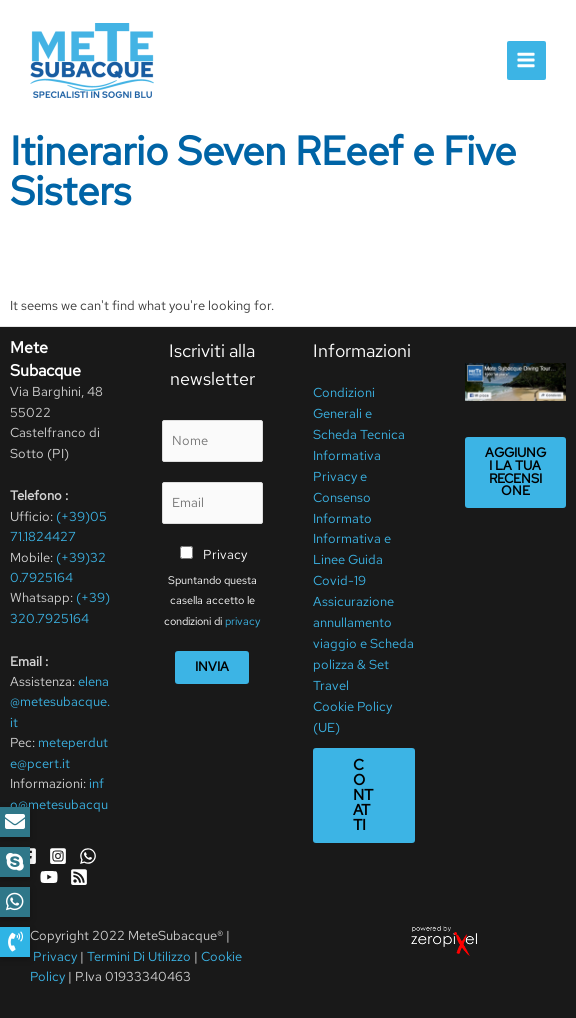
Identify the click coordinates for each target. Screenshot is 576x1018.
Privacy (225, 554)
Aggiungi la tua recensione (515, 471)
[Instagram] (58, 856)
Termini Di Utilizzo (140, 956)
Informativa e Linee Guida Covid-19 (352, 556)
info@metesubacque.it (59, 804)
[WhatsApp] (88, 856)
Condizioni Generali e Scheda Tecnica (359, 413)
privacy (242, 621)
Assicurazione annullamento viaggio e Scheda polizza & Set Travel (363, 637)
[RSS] (79, 877)
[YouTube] (49, 877)
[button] (15, 942)
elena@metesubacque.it (60, 702)
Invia (212, 666)
